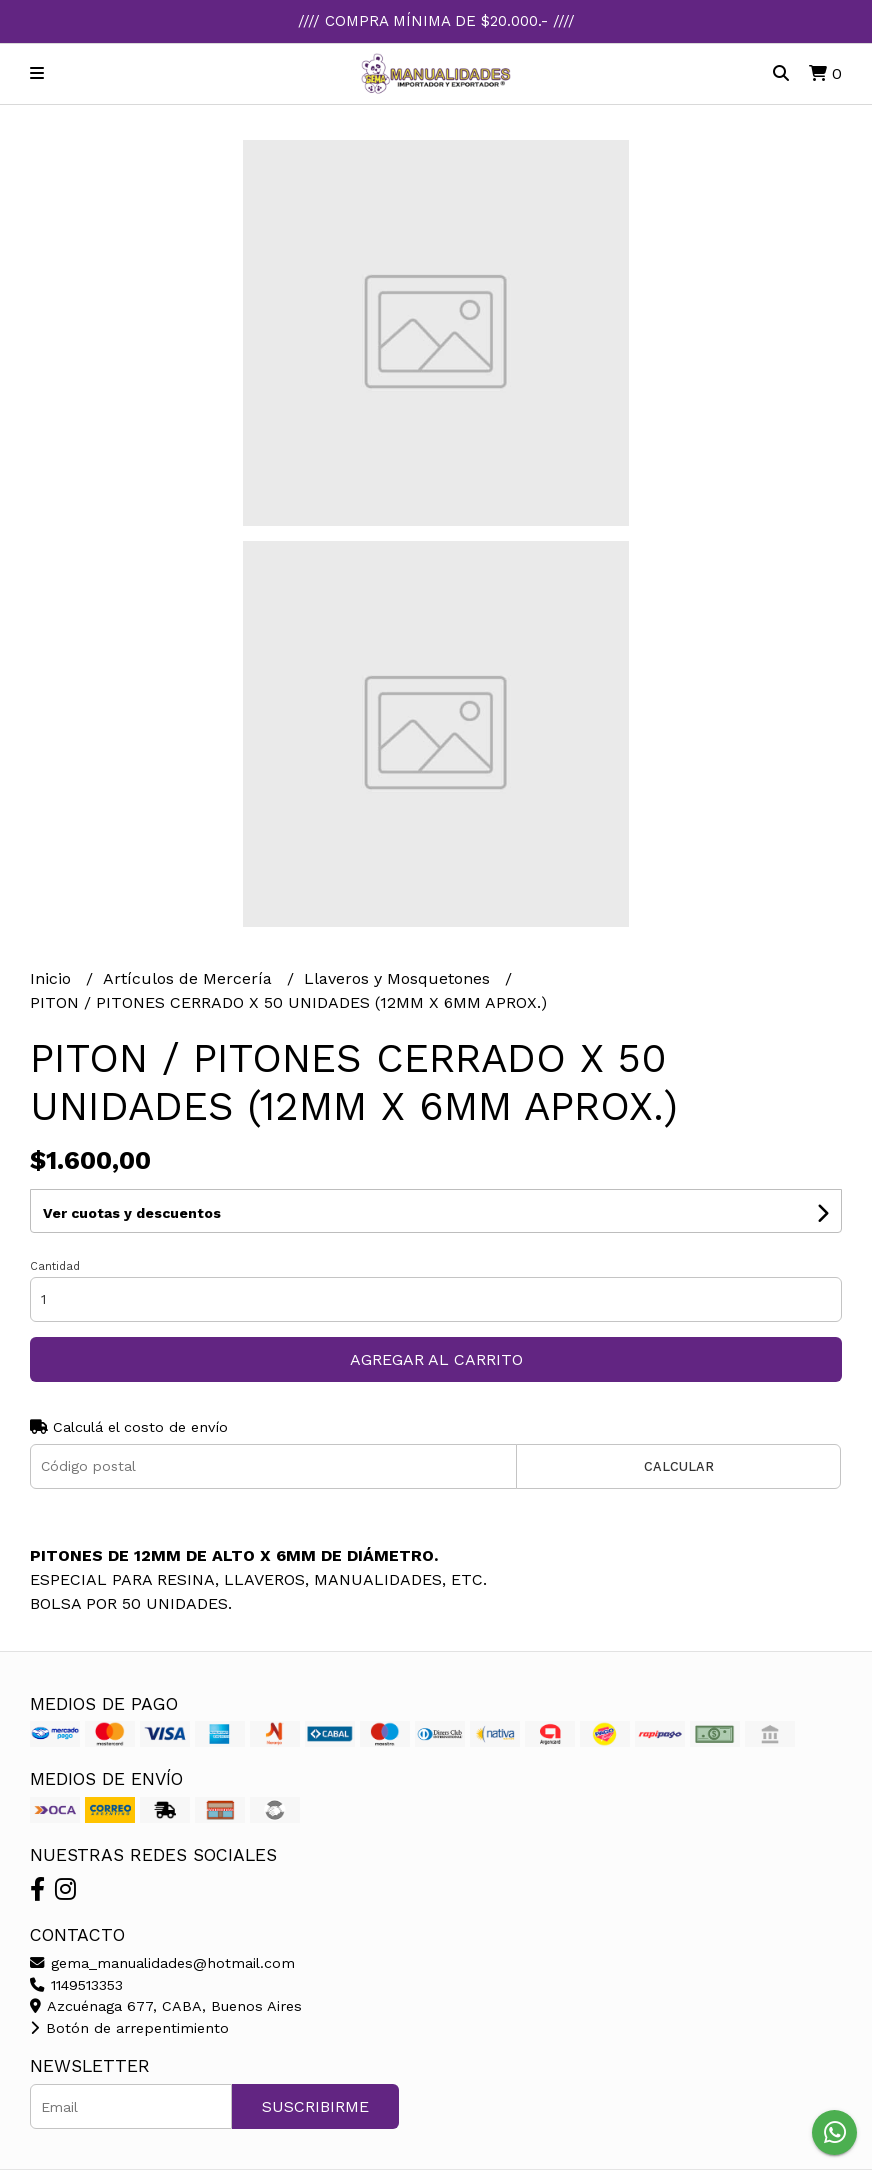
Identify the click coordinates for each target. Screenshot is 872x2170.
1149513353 (76, 1985)
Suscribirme (315, 2106)
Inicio (53, 978)
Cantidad (55, 1266)
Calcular (679, 1466)
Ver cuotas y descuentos (132, 1213)
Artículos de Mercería (190, 978)
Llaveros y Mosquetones (399, 978)
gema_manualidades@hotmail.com (162, 1963)
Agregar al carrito (436, 1359)
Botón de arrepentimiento (129, 2028)
